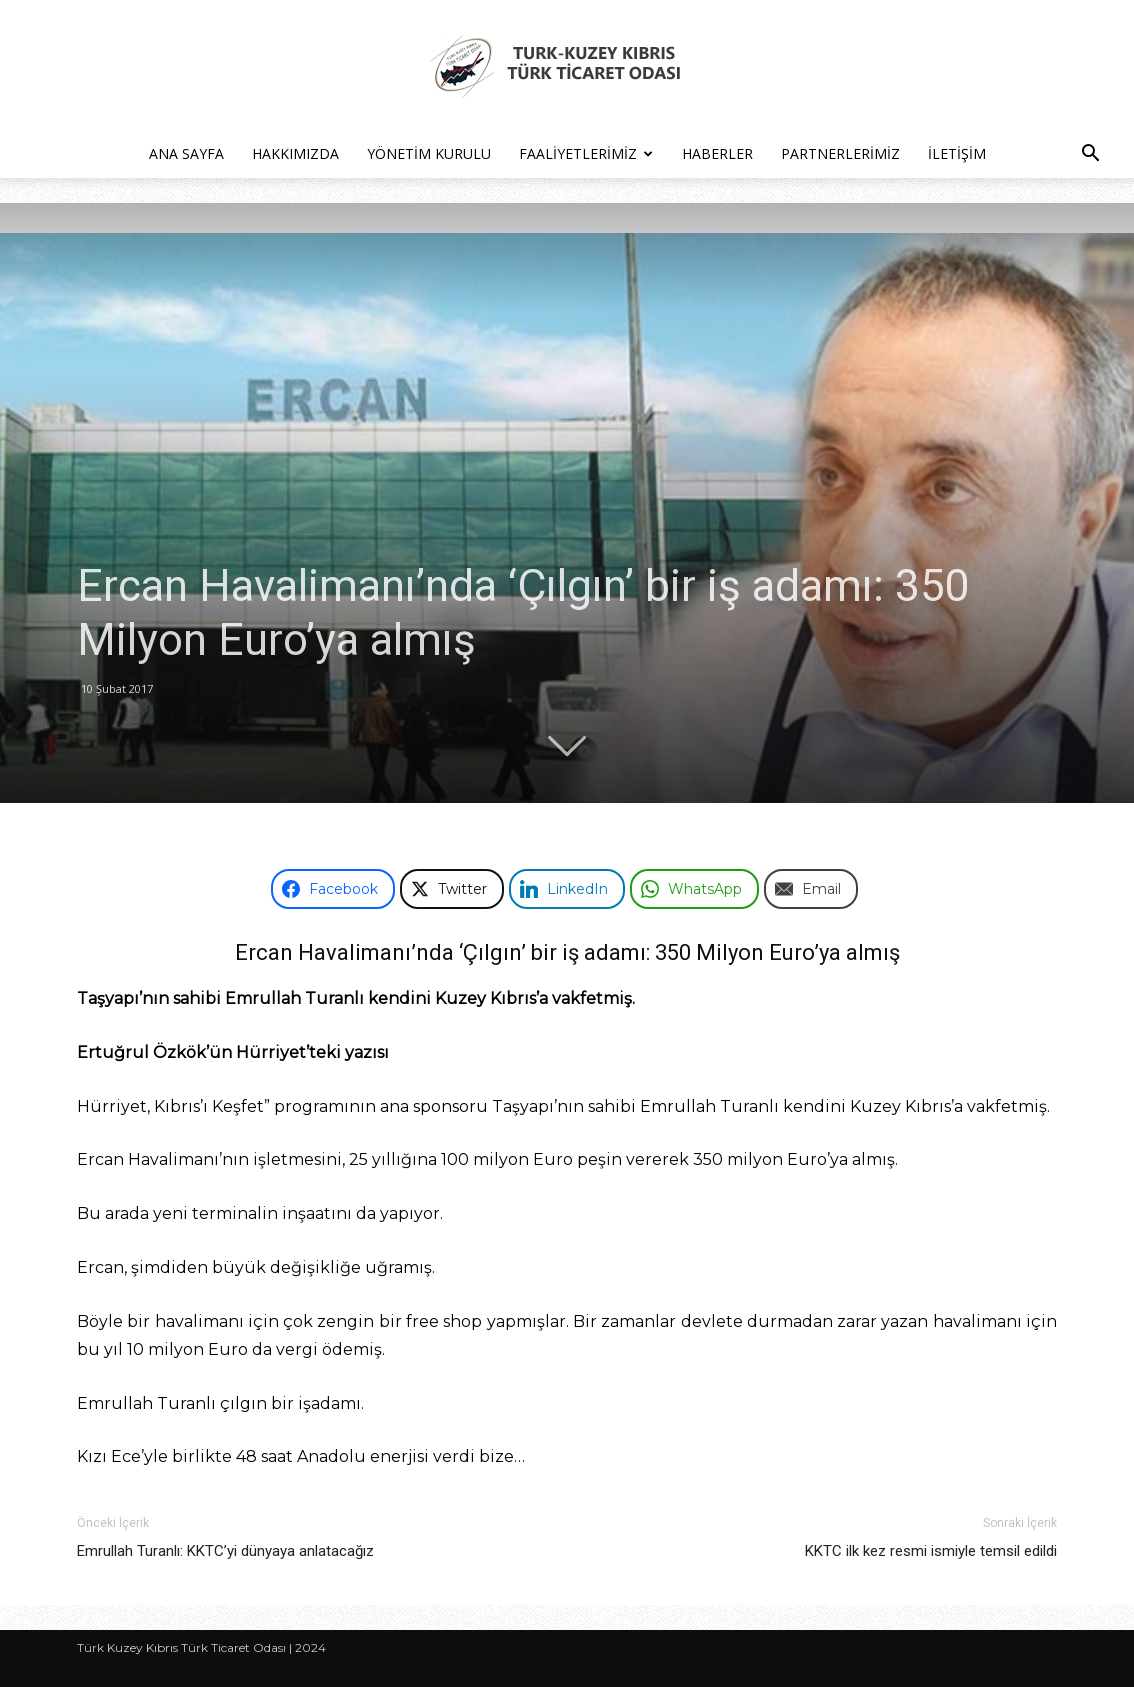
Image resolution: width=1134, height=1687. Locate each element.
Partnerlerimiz (840, 153)
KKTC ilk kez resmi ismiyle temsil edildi (931, 1551)
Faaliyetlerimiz (586, 153)
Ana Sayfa (186, 153)
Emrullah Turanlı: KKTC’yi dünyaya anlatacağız (225, 1551)
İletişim (957, 153)
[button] (1090, 155)
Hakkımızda (295, 153)
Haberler (717, 153)
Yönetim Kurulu (429, 153)
